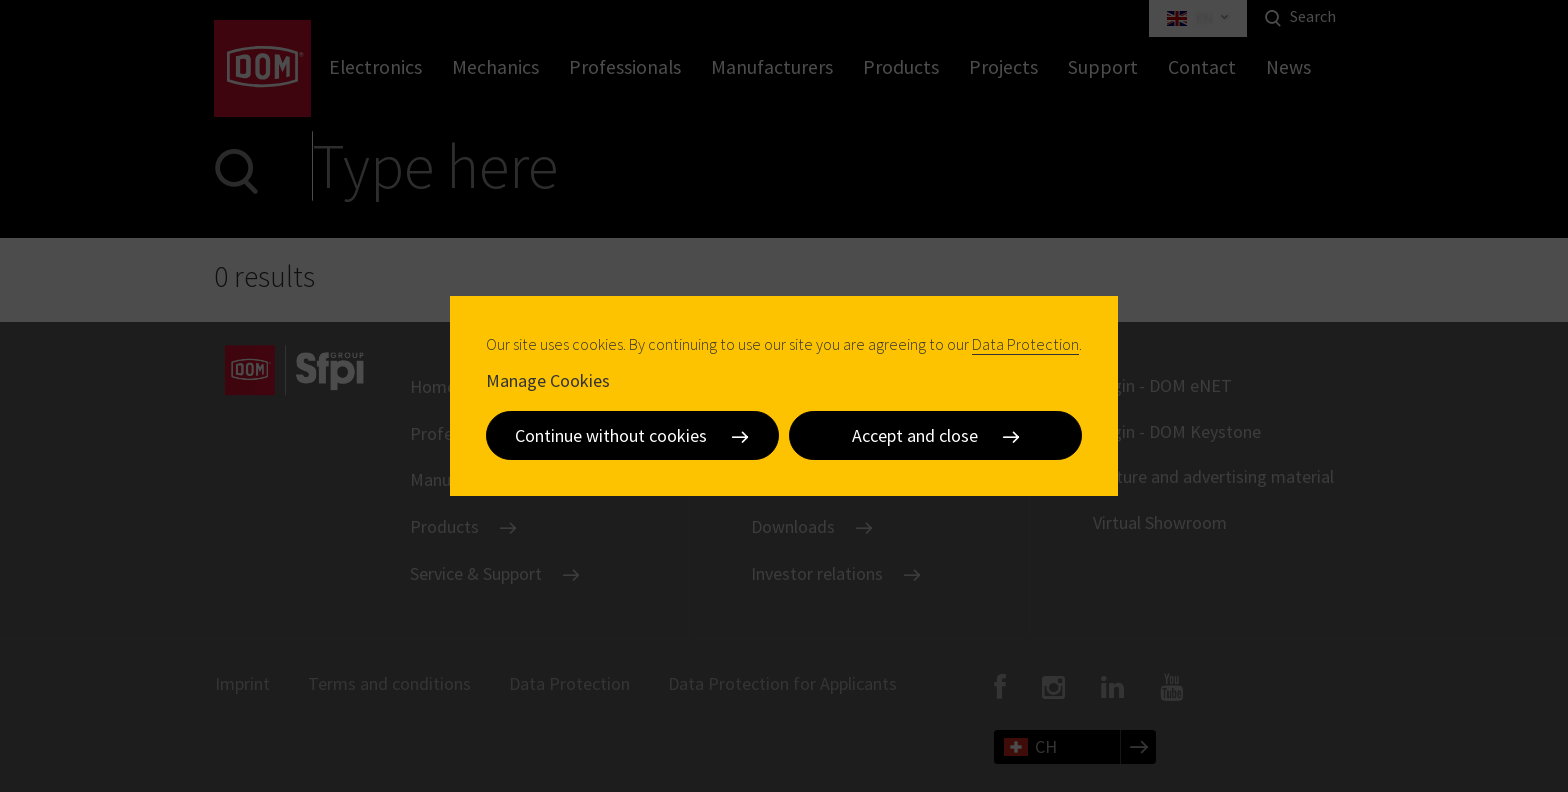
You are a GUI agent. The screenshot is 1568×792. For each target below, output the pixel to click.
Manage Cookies (548, 379)
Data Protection (1025, 344)
